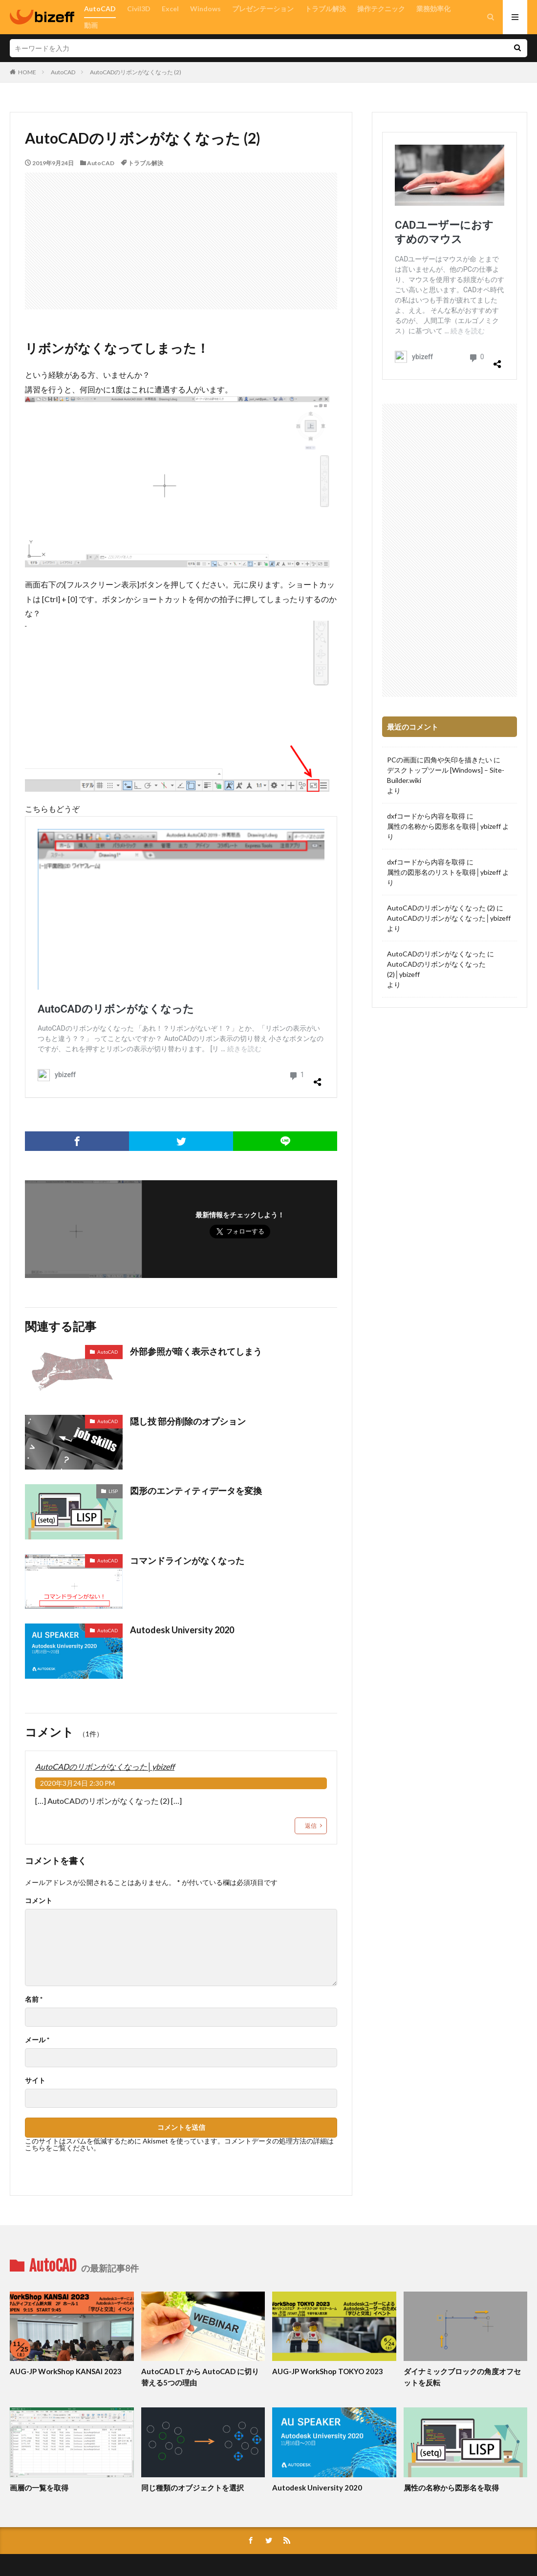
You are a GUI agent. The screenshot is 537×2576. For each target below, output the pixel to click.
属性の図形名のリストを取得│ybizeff (444, 872)
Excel (170, 8)
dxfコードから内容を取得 (426, 816)
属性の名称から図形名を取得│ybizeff (444, 826)
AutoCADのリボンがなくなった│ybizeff (104, 1766)
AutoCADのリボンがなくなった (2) (135, 72)
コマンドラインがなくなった (187, 1560)
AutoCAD (100, 8)
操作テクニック (381, 8)
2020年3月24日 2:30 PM (77, 1783)
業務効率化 (433, 8)
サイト (35, 2080)
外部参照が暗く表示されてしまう (196, 1351)
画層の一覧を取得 (39, 2487)
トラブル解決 (325, 8)
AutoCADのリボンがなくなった (436, 954)
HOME (27, 72)
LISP (113, 1491)
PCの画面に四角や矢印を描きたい (439, 760)
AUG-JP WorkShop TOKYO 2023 (327, 2371)
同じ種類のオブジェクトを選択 (192, 2487)
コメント (38, 1900)
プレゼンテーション (263, 8)
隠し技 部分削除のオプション (188, 1421)
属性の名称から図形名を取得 (451, 2487)
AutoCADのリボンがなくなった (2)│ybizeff (436, 969)
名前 (34, 1999)
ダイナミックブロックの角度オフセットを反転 (462, 2377)
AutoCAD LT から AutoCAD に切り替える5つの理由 (200, 2377)
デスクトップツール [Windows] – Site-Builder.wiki (445, 775)
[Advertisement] (181, 241)
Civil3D (138, 8)
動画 (91, 25)
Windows (205, 8)
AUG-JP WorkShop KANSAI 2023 (66, 2371)
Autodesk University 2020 (182, 1629)
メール (37, 2039)
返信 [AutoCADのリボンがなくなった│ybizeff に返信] (311, 1825)
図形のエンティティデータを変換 (196, 1490)
